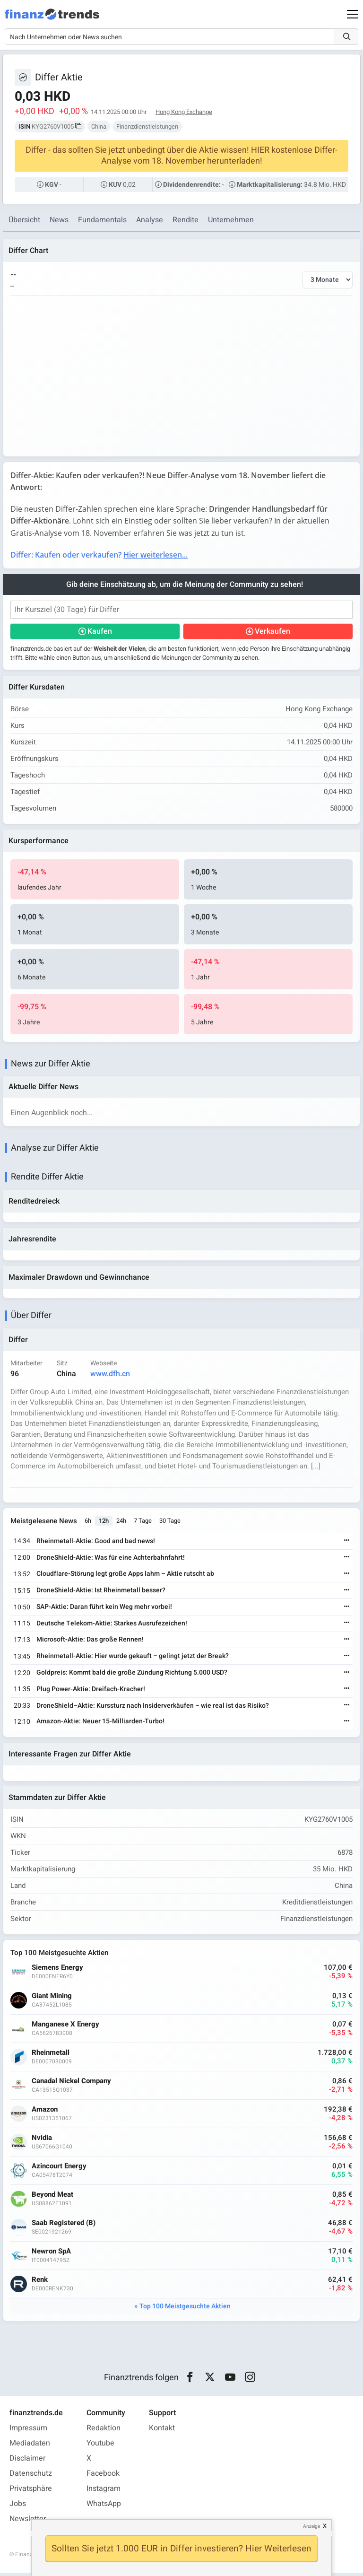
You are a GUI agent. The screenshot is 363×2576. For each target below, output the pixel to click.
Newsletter (27, 2522)
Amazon (45, 2112)
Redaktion (103, 2431)
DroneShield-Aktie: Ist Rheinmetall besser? (101, 1593)
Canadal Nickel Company (72, 2083)
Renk (40, 2282)
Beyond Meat (53, 2197)
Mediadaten (29, 2446)
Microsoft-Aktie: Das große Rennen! (90, 1642)
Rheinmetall (51, 2055)
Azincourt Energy (59, 2169)
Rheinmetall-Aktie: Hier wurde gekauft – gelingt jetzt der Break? (133, 1658)
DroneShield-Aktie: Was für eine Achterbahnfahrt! (111, 1559)
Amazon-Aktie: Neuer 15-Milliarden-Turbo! (101, 1724)
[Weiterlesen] (346, 1543)
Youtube (100, 2446)
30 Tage (170, 1523)
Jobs (17, 2507)
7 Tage (143, 1523)
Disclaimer (27, 2461)
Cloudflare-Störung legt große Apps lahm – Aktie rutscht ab (126, 1576)
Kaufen (99, 632)
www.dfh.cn (110, 1375)
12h (104, 1523)
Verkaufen (272, 632)
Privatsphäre (30, 2491)
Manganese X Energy (66, 2027)
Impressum (28, 2431)
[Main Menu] (352, 14)
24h (122, 1523)
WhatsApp (103, 2507)
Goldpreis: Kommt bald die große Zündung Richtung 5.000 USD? (132, 1675)
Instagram (103, 2491)
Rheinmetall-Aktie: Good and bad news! (96, 1543)
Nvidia (42, 2140)
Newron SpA (51, 2254)
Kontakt (162, 2431)
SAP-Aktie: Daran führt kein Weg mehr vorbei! (105, 1609)
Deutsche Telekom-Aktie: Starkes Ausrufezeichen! (112, 1626)
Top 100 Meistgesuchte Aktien (185, 2309)
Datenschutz (30, 2476)
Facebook (103, 2476)
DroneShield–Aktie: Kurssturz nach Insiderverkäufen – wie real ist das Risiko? (153, 1708)
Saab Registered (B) (64, 2225)
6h (88, 1523)
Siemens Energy (58, 1970)
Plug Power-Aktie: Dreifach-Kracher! (91, 1691)
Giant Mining (52, 1998)
